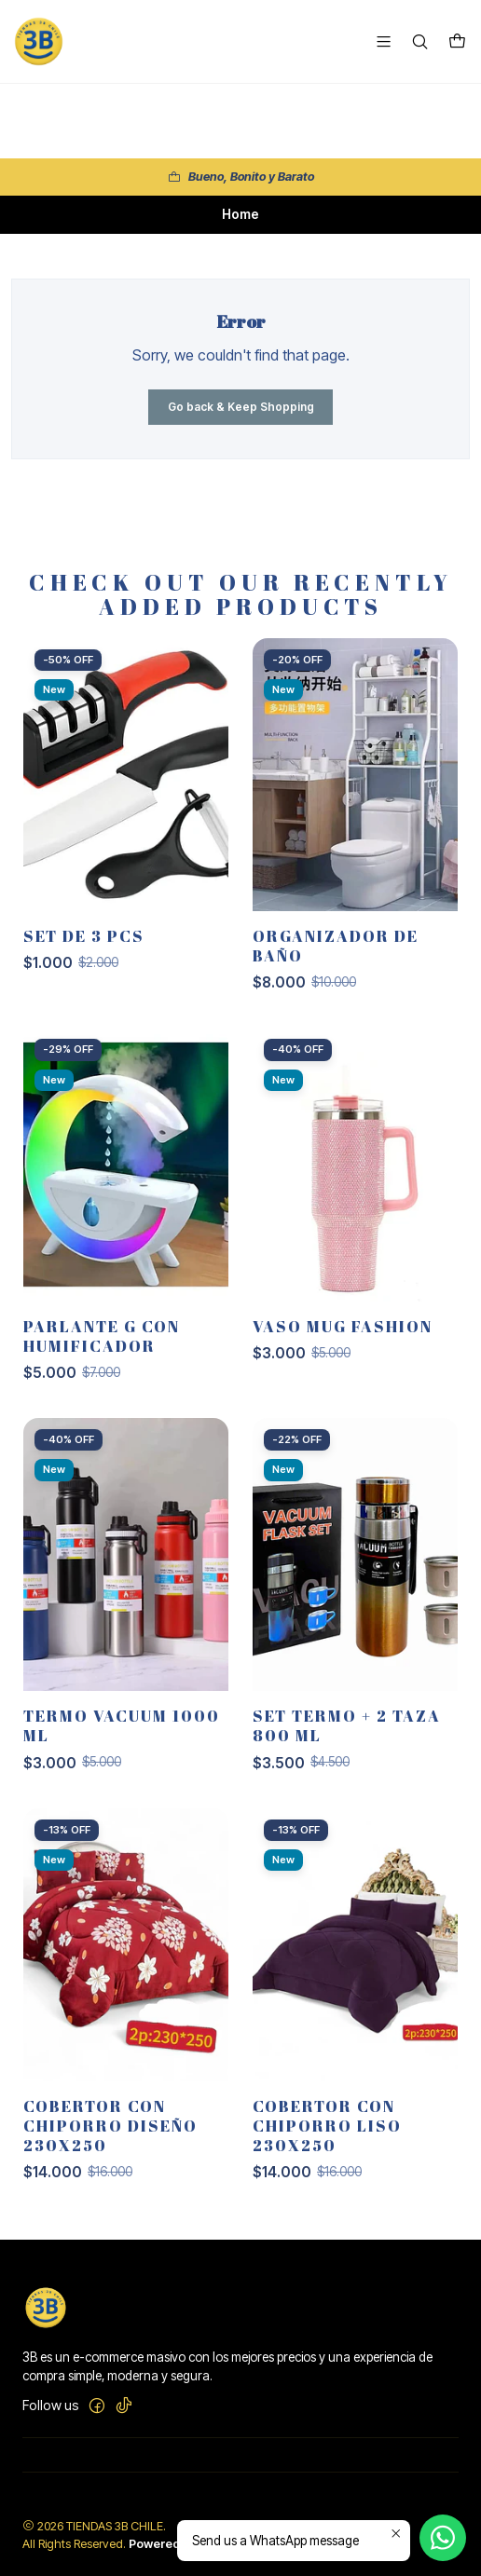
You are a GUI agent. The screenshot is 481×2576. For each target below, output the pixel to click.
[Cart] (457, 42)
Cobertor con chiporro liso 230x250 (327, 2137)
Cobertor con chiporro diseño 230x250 (110, 2137)
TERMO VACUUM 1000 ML (121, 1738)
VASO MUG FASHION (343, 1338)
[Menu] (383, 41)
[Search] (420, 41)
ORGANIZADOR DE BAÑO (336, 957)
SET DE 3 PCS (83, 948)
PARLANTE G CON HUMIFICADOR (101, 1348)
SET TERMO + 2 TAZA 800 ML (347, 1738)
